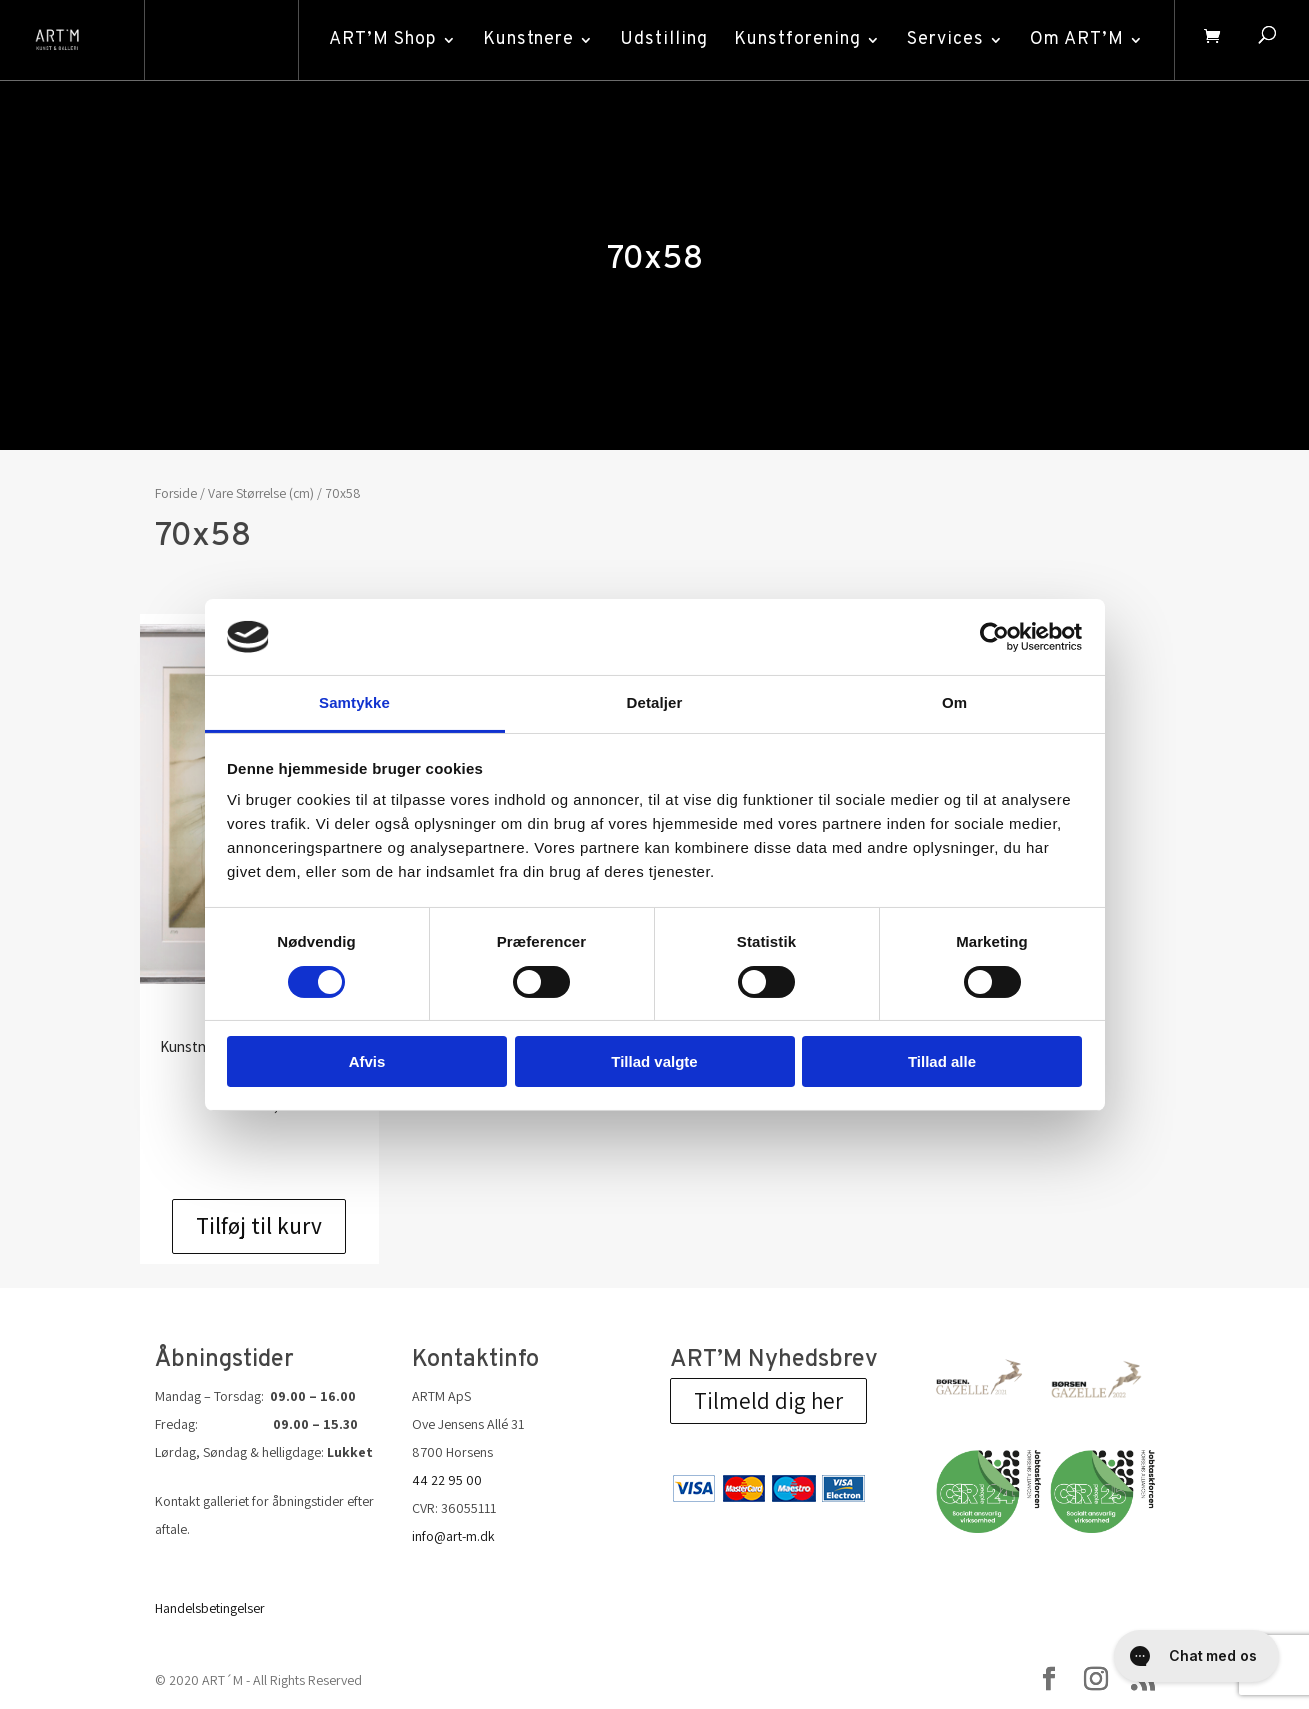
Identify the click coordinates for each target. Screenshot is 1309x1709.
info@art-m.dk (453, 1536)
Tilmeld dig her (768, 1401)
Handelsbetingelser (210, 1608)
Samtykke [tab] (354, 702)
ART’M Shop (381, 39)
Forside (176, 493)
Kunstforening (795, 39)
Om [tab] (954, 702)
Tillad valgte (654, 1061)
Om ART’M (1075, 39)
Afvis (367, 1061)
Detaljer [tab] (655, 702)
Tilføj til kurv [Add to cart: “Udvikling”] (259, 1226)
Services (943, 39)
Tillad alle (942, 1061)
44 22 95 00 (447, 1480)
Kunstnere (526, 39)
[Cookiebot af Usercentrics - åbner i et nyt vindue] (994, 637)
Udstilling (662, 39)
